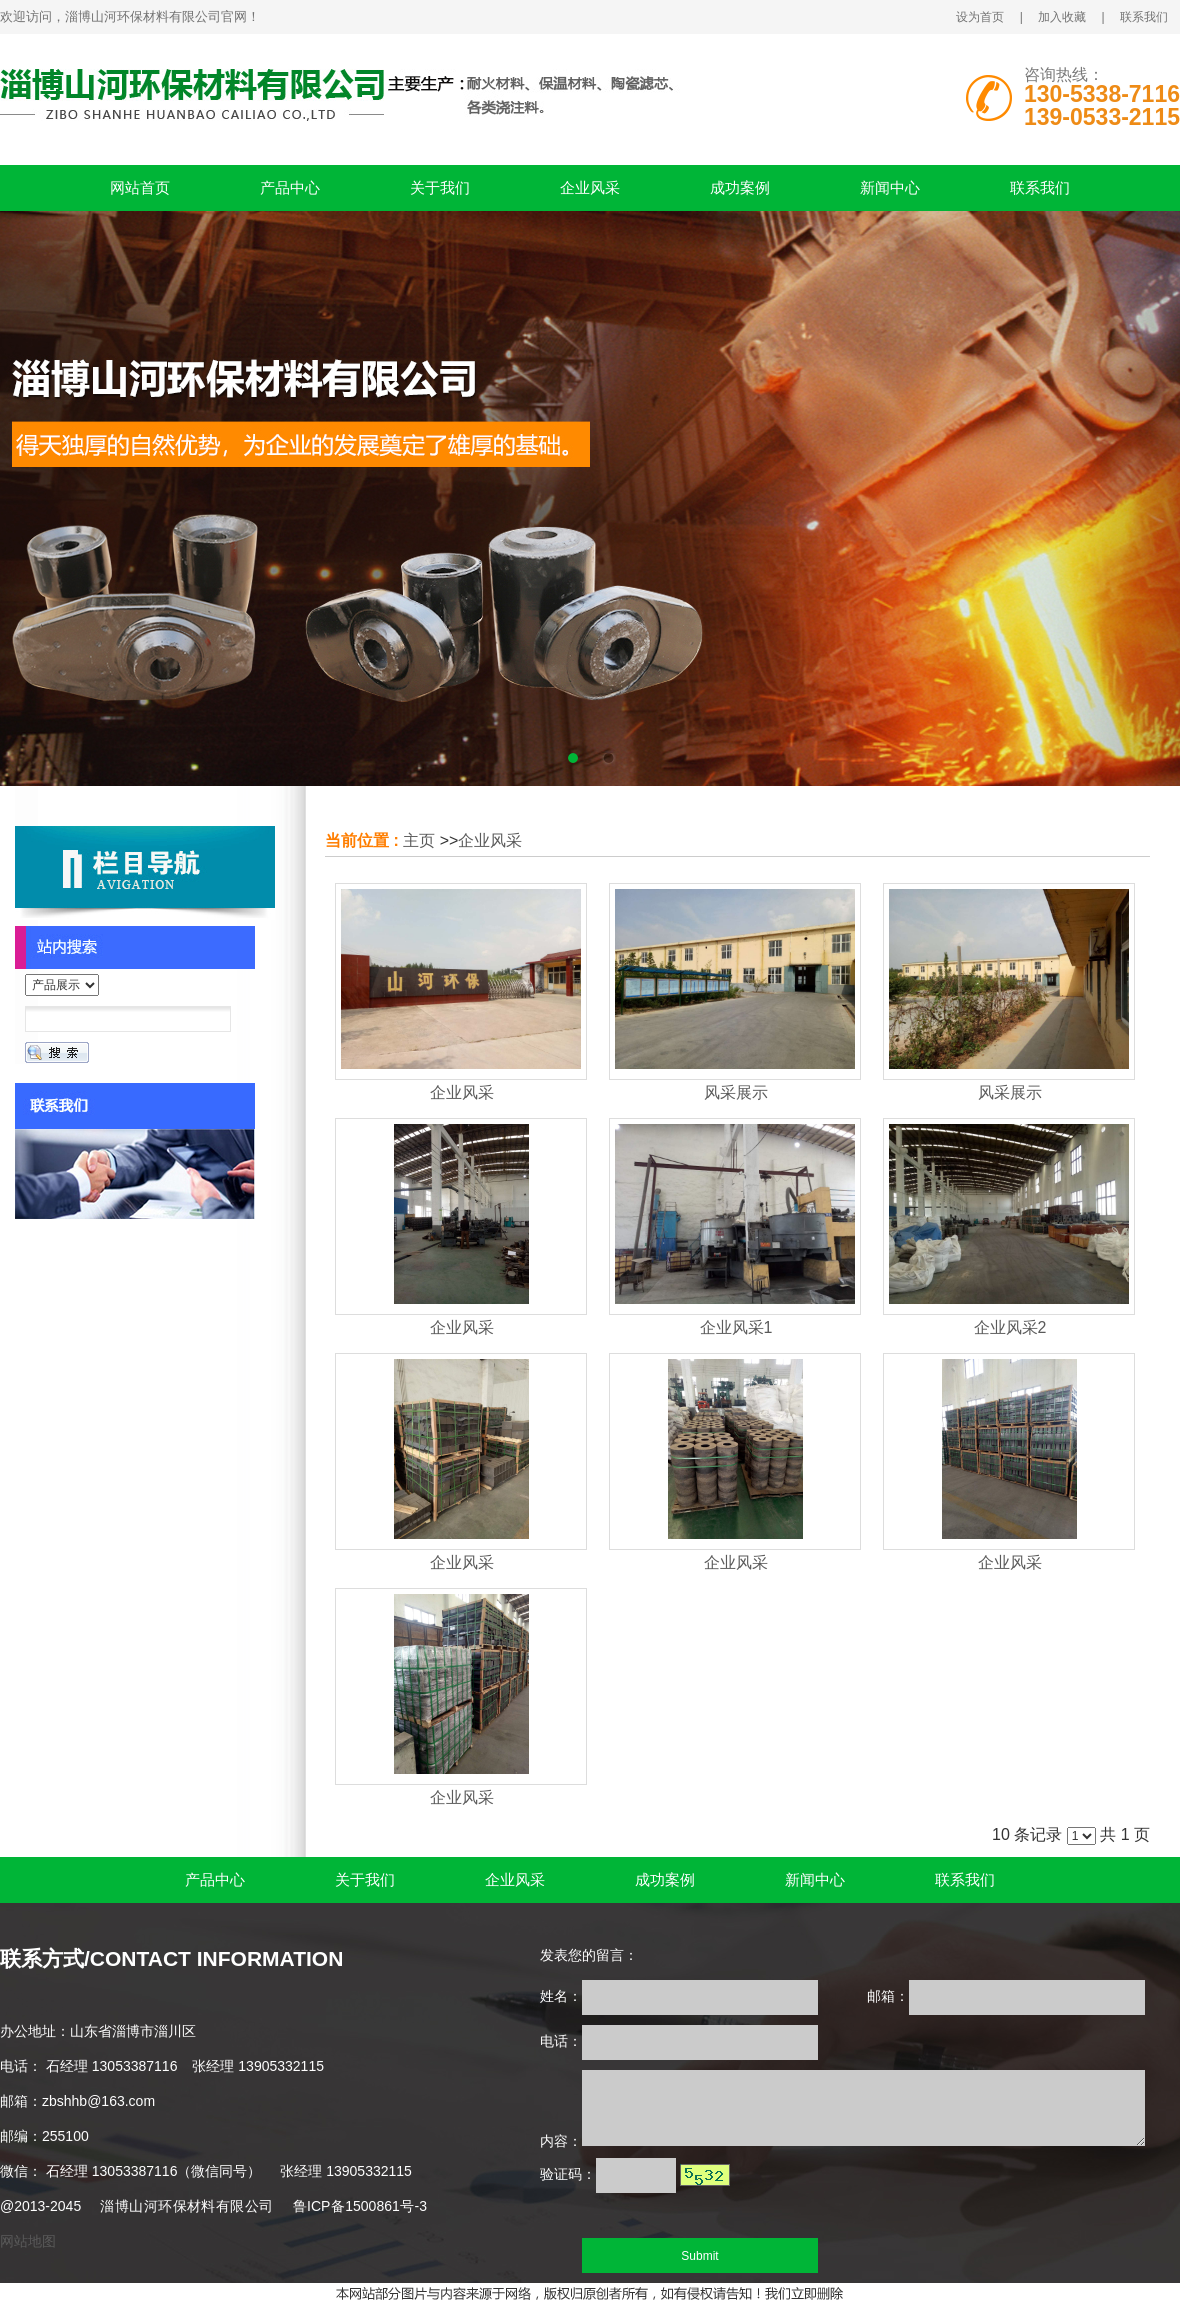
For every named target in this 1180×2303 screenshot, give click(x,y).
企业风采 (590, 187)
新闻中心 (890, 187)
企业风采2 (1010, 1327)
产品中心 (290, 187)
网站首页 (140, 187)
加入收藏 (1062, 17)
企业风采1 (736, 1327)
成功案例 (740, 187)
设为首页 (980, 17)
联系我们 (1144, 17)
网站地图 (28, 2241)
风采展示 (736, 1092)
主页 (419, 840)
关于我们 (440, 187)
